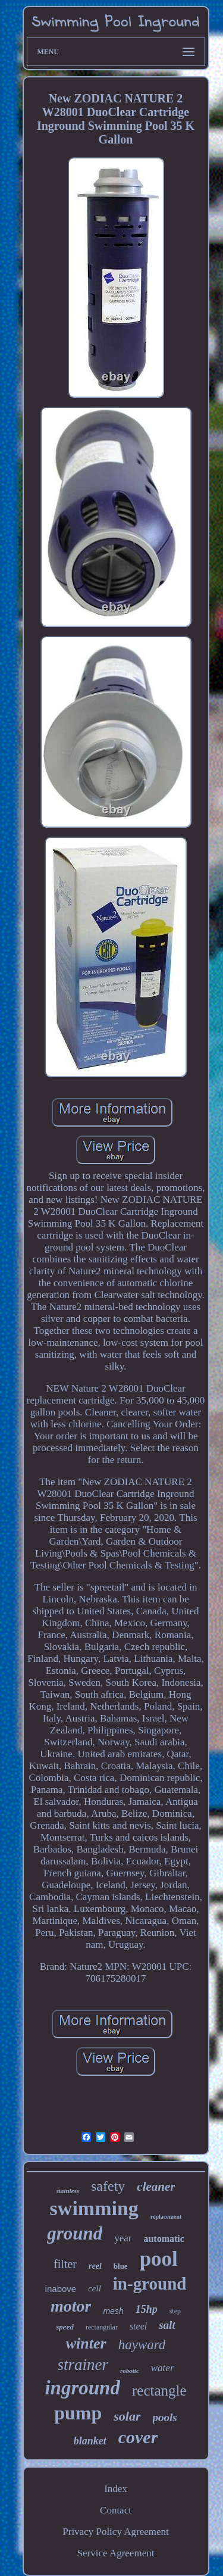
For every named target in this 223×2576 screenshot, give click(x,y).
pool (159, 2259)
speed (65, 2326)
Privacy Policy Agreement (115, 2531)
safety (108, 2186)
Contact (115, 2510)
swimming (94, 2208)
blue (121, 2266)
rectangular (102, 2327)
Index (115, 2488)
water (162, 2368)
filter (65, 2264)
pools (165, 2417)
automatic (163, 2239)
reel (95, 2266)
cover (138, 2437)
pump (78, 2413)
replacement (166, 2216)
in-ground (150, 2283)
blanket (90, 2441)
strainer (82, 2365)
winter (86, 2343)
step (175, 2311)
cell (94, 2288)
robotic (129, 2370)
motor (71, 2306)
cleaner (156, 2186)
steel (138, 2326)
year (122, 2238)
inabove (61, 2289)
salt (167, 2325)
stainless (68, 2190)
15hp (147, 2309)
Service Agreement (116, 2553)
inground (82, 2388)
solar (127, 2416)
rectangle (159, 2390)
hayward (142, 2344)
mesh (113, 2311)
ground (74, 2233)
